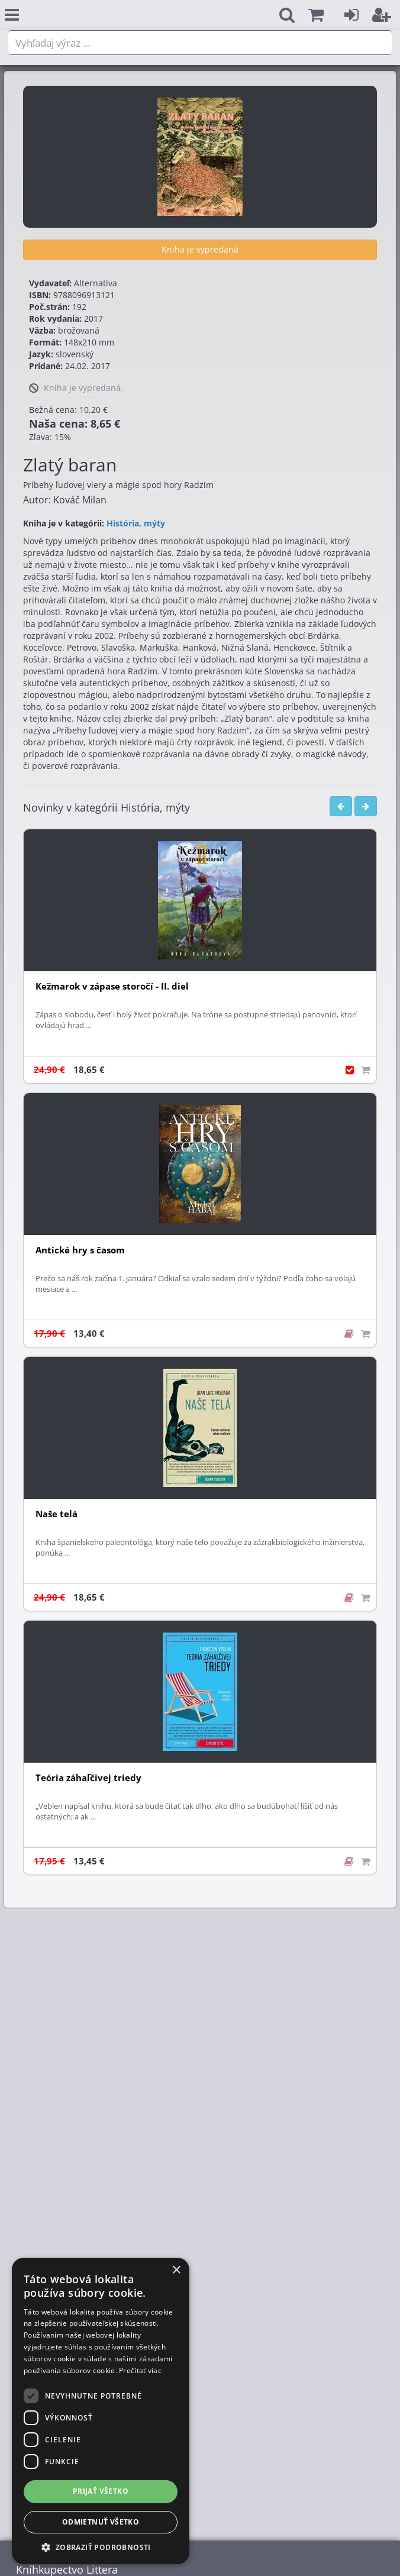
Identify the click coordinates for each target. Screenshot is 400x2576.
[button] (316, 15)
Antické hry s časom (80, 1250)
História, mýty (136, 523)
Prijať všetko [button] (100, 2491)
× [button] (176, 2270)
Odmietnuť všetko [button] (100, 2522)
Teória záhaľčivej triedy (88, 1778)
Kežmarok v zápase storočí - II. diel (112, 986)
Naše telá (57, 1514)
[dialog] (100, 2411)
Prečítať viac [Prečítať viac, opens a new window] (140, 2370)
